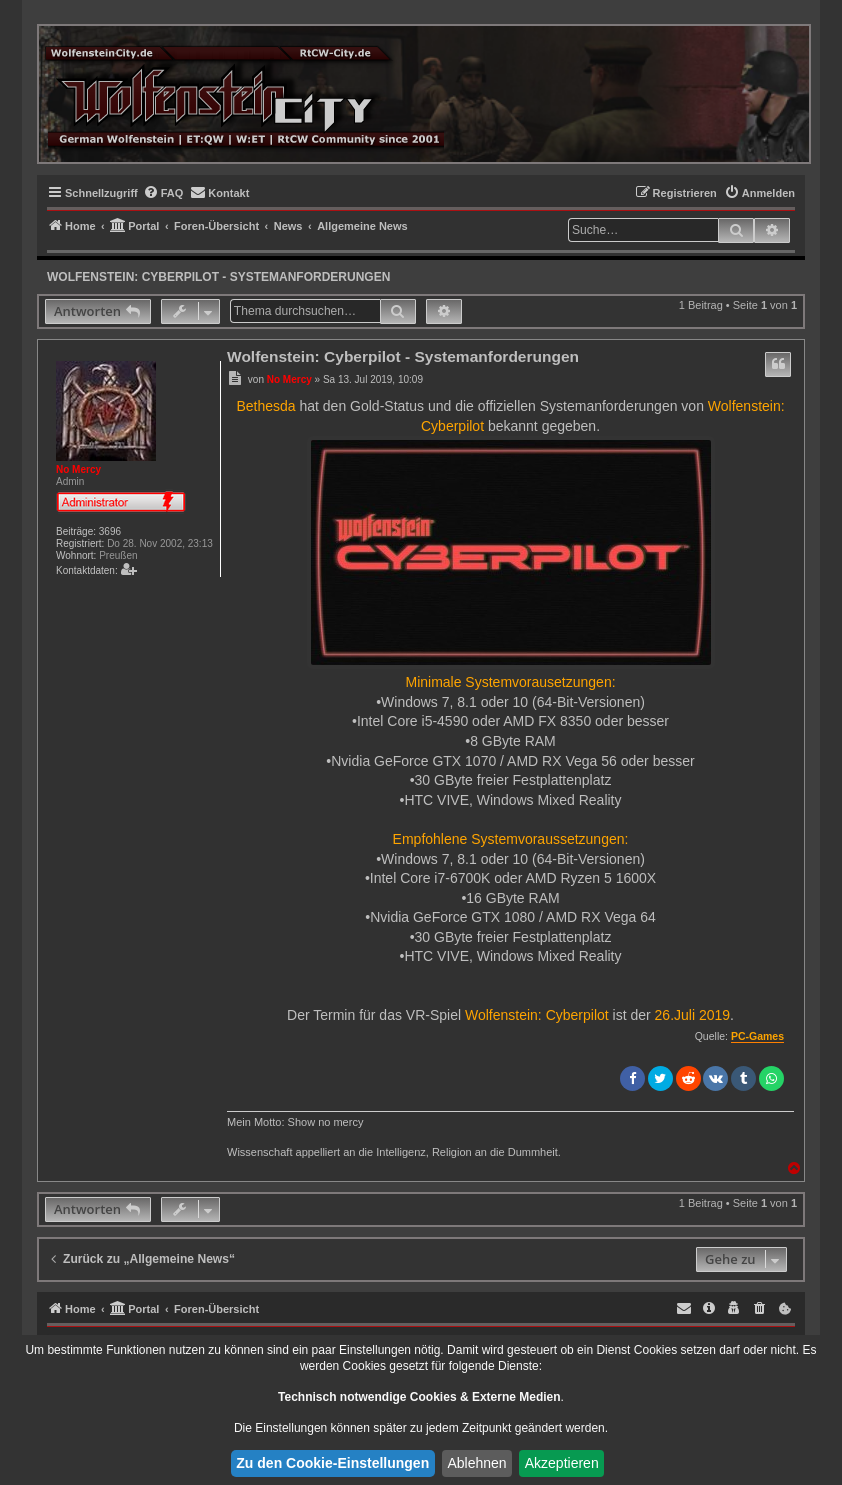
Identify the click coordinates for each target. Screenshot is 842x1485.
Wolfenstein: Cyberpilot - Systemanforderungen (218, 277)
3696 (110, 531)
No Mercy (78, 469)
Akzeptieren (562, 1463)
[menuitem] (163, 193)
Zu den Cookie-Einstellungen (332, 1463)
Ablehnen (476, 1463)
